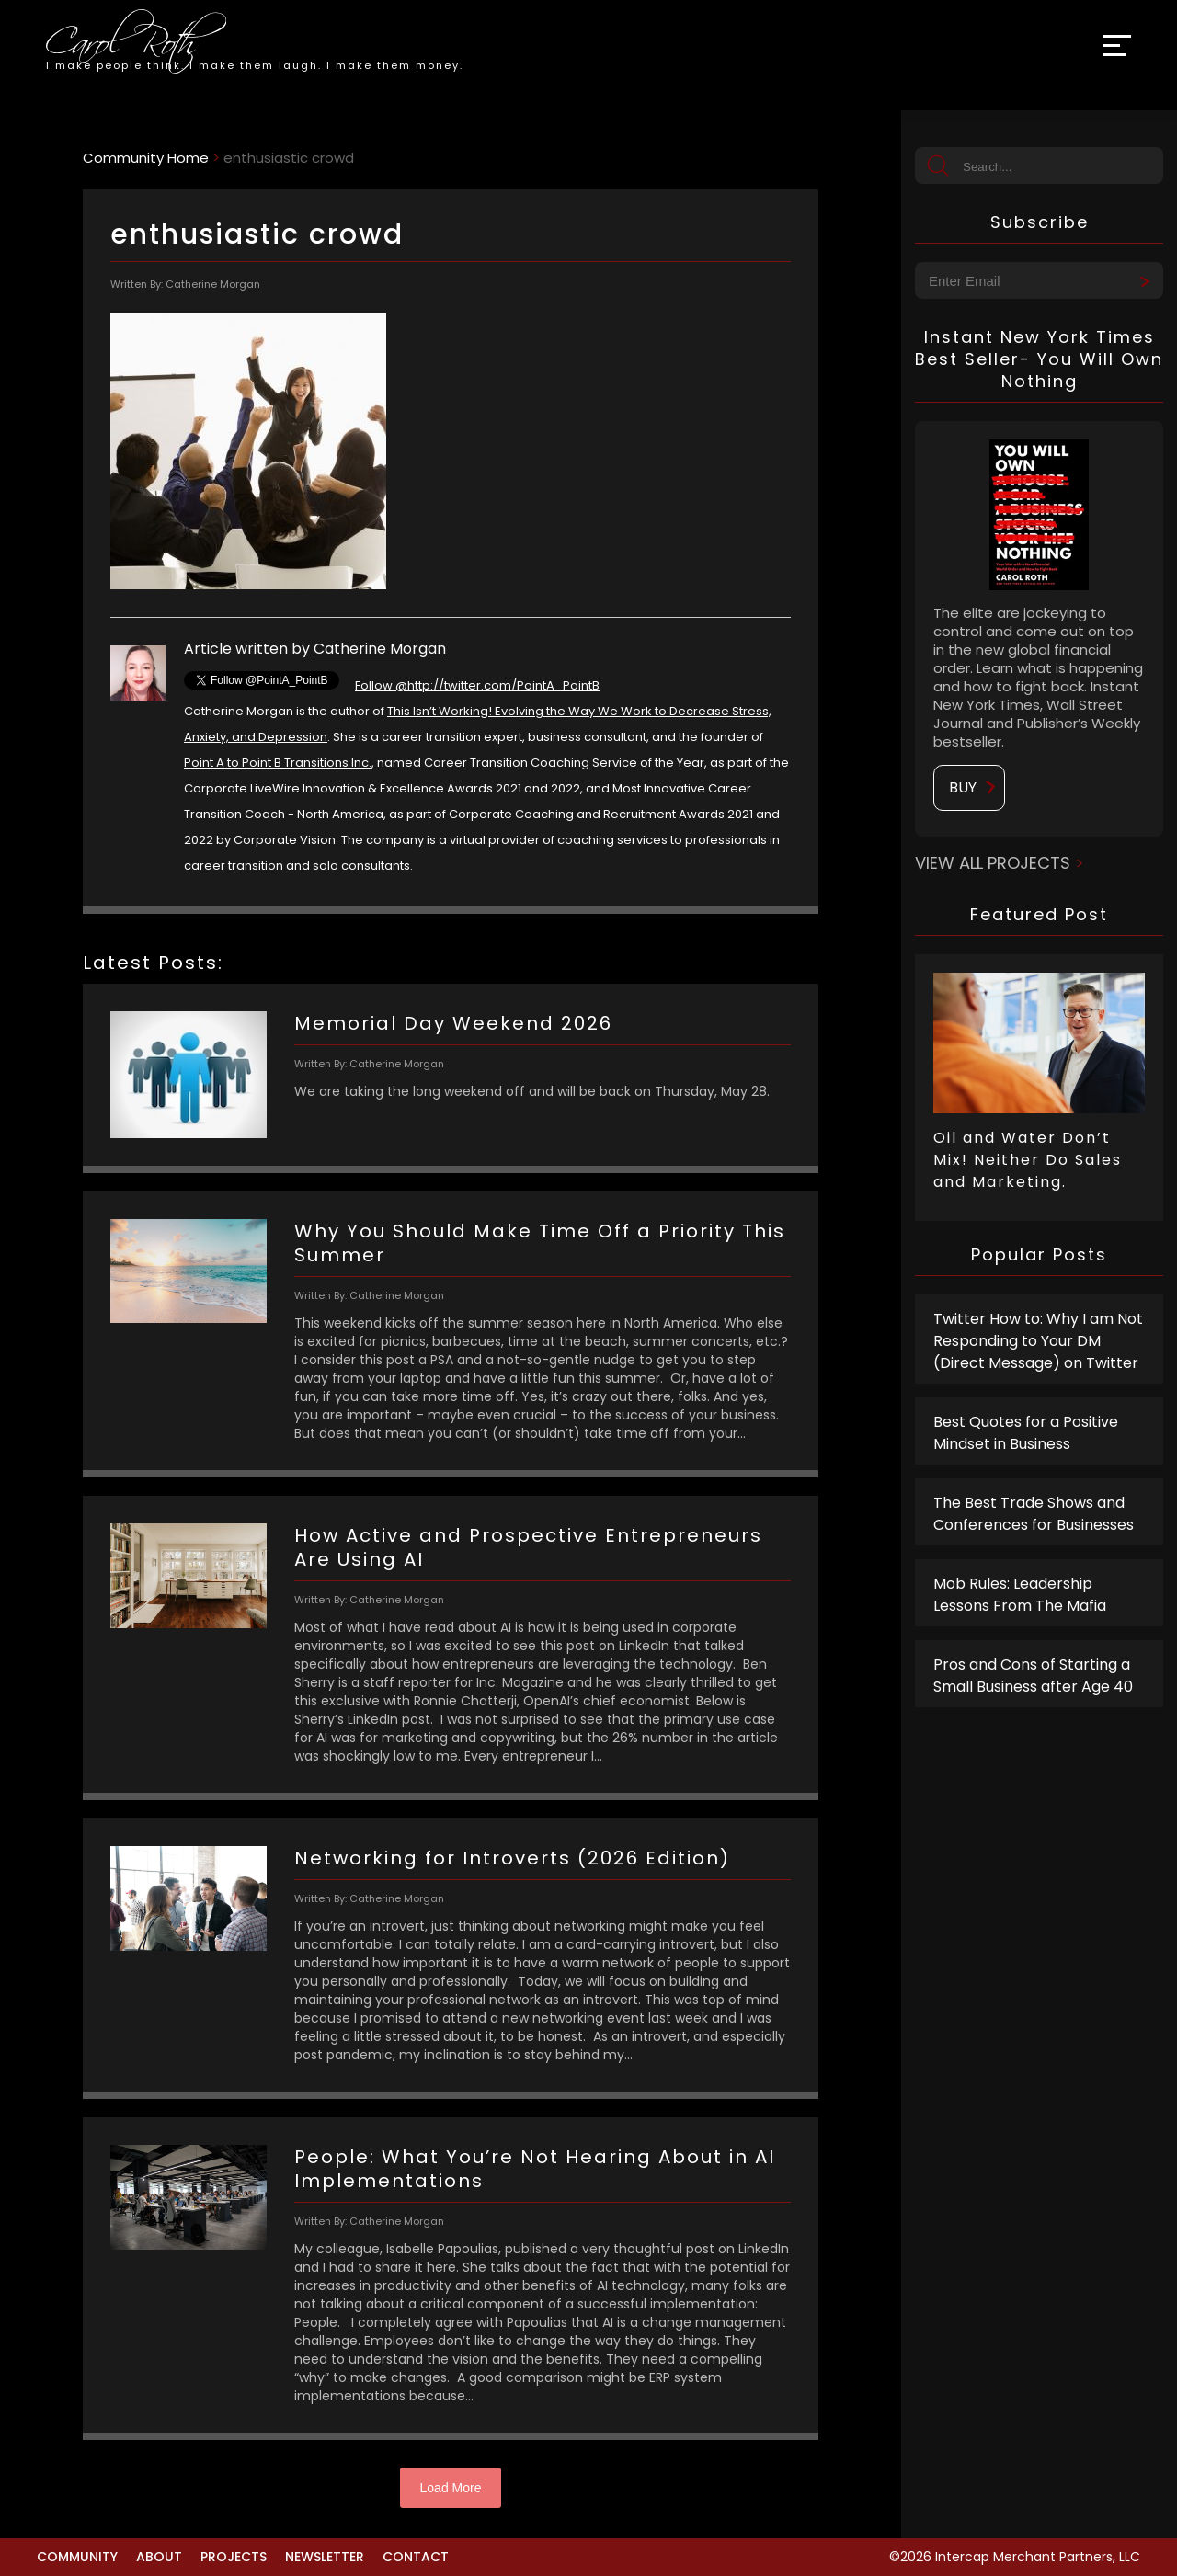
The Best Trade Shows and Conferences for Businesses (1033, 1513)
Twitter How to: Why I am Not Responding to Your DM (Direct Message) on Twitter (1038, 1340)
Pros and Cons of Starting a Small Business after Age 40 (1033, 1675)
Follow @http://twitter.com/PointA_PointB (477, 685)
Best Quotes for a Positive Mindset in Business (1025, 1432)
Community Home (146, 157)
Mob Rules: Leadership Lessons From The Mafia (1019, 1594)
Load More (451, 2487)
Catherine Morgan (380, 648)
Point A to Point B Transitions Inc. (277, 762)
